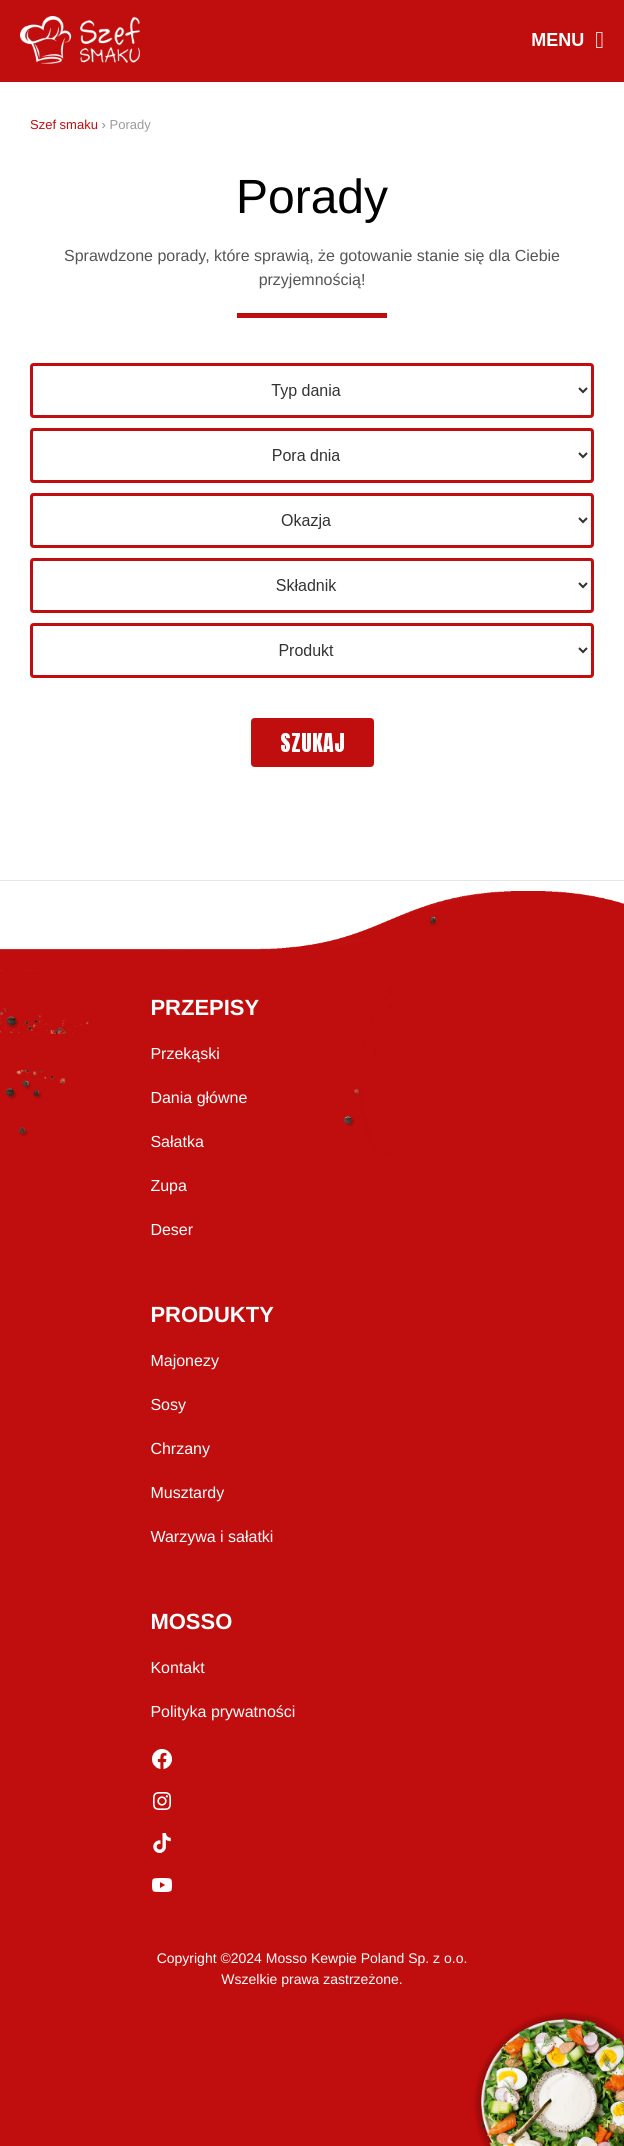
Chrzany (180, 1449)
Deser (171, 1230)
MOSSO (191, 1621)
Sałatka (176, 1142)
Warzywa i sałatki (211, 1537)
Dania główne (198, 1098)
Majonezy (184, 1361)
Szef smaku (64, 124)
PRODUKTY (211, 1314)
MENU (567, 41)
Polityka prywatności (222, 1712)
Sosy (168, 1405)
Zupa (168, 1186)
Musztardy (187, 1493)
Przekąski (184, 1054)
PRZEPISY (204, 1007)
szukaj (312, 742)
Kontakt (177, 1668)
